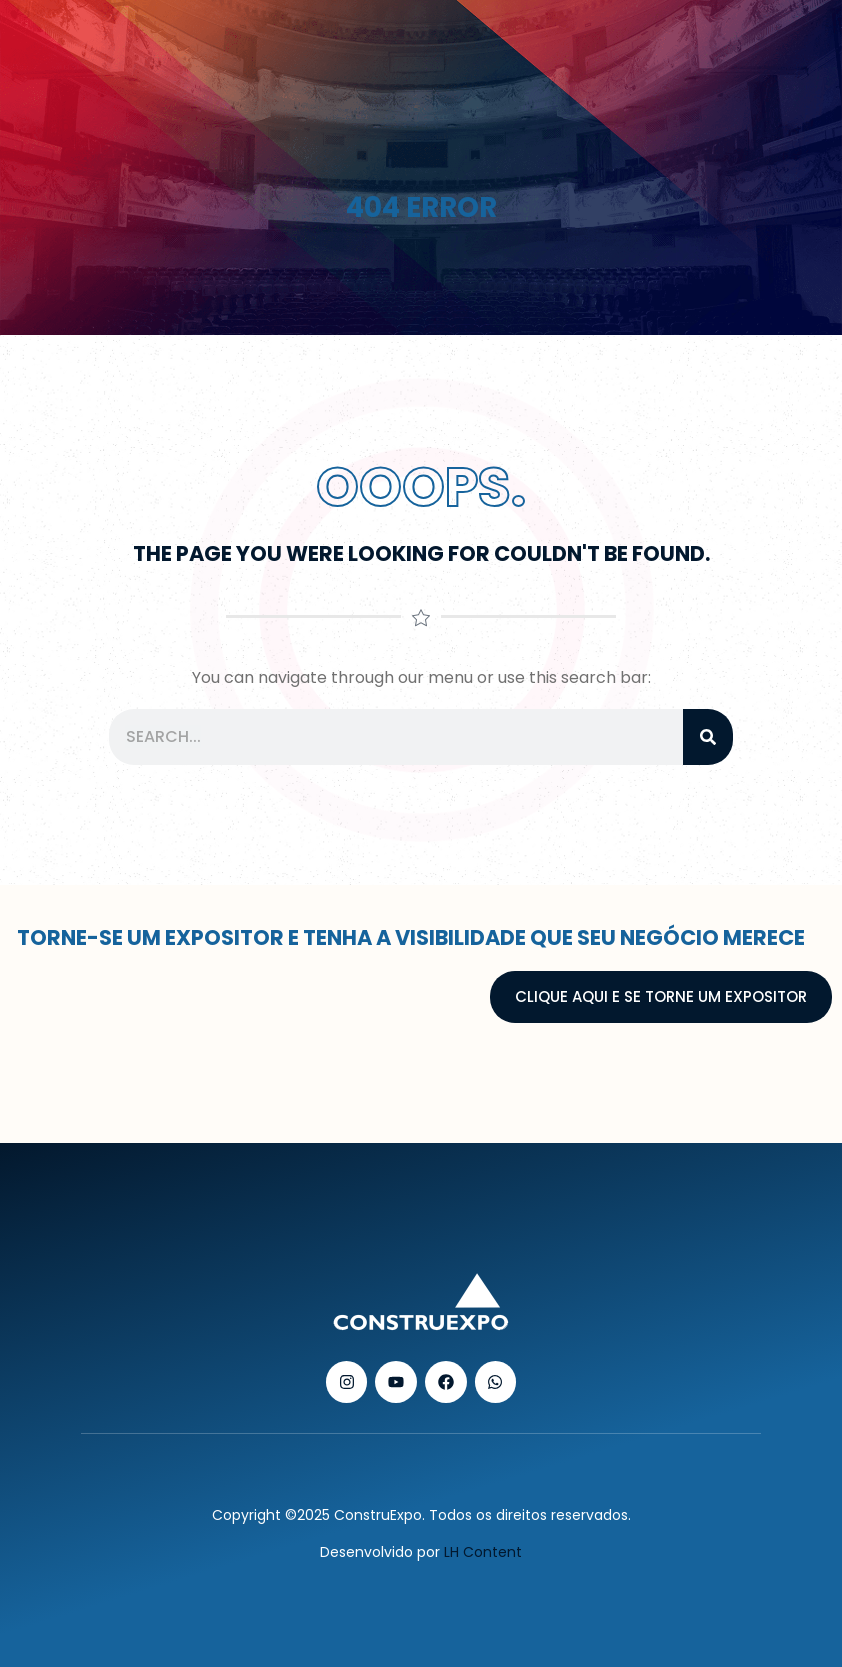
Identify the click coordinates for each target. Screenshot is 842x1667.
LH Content (483, 1552)
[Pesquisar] (708, 737)
